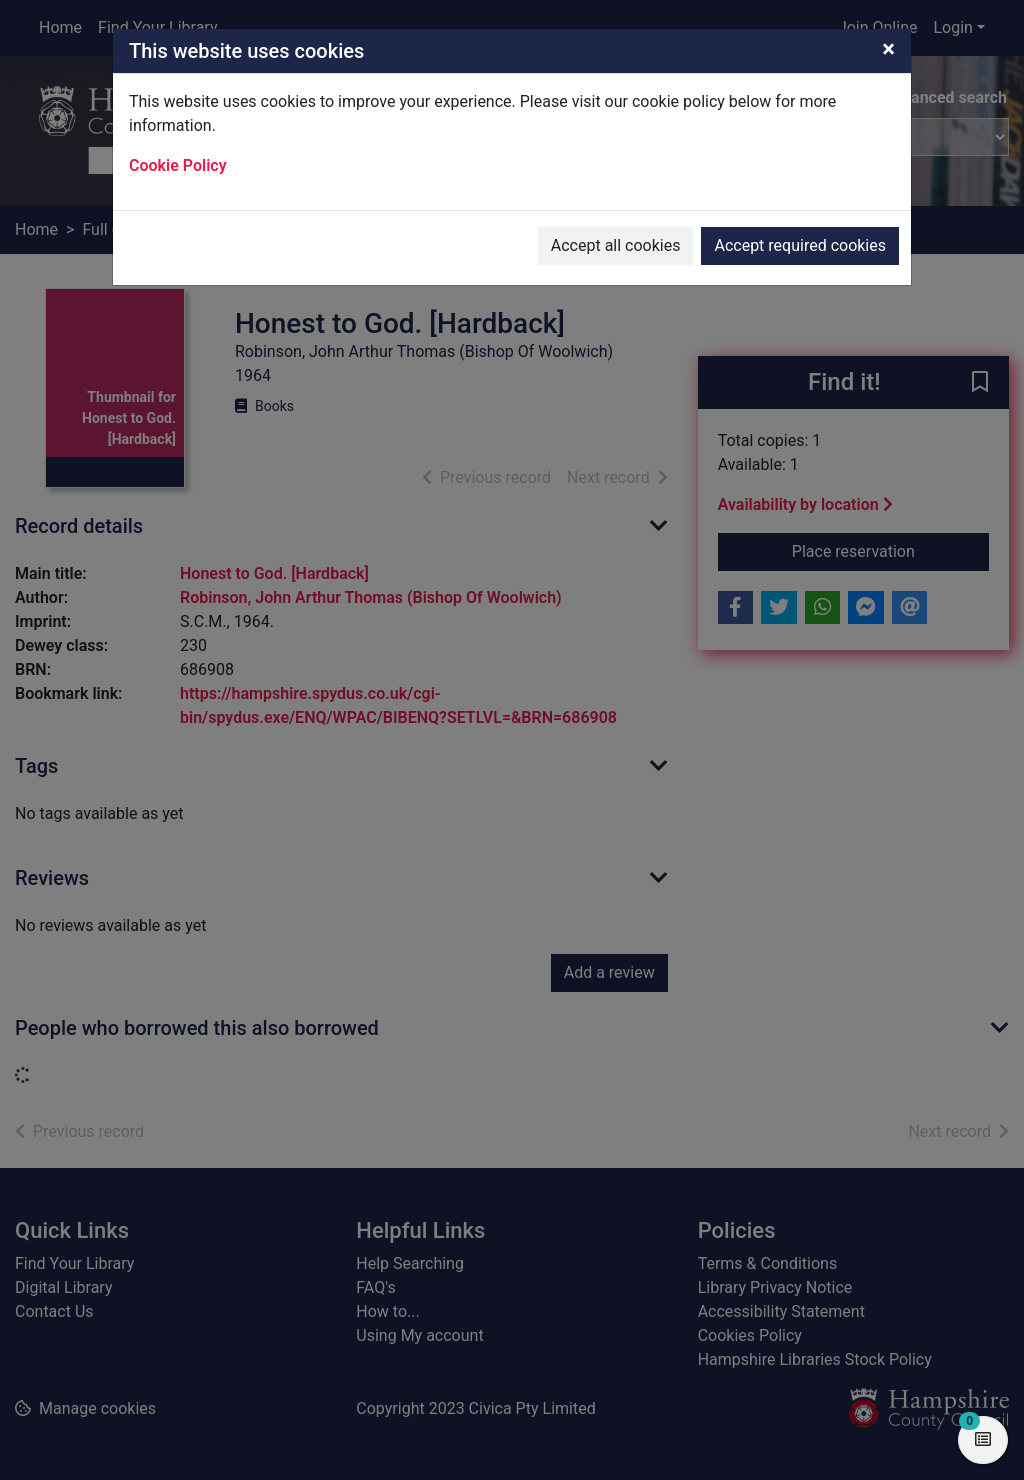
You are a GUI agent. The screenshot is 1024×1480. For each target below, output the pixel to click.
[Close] (888, 49)
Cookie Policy (178, 165)
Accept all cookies (616, 245)
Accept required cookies (800, 245)
